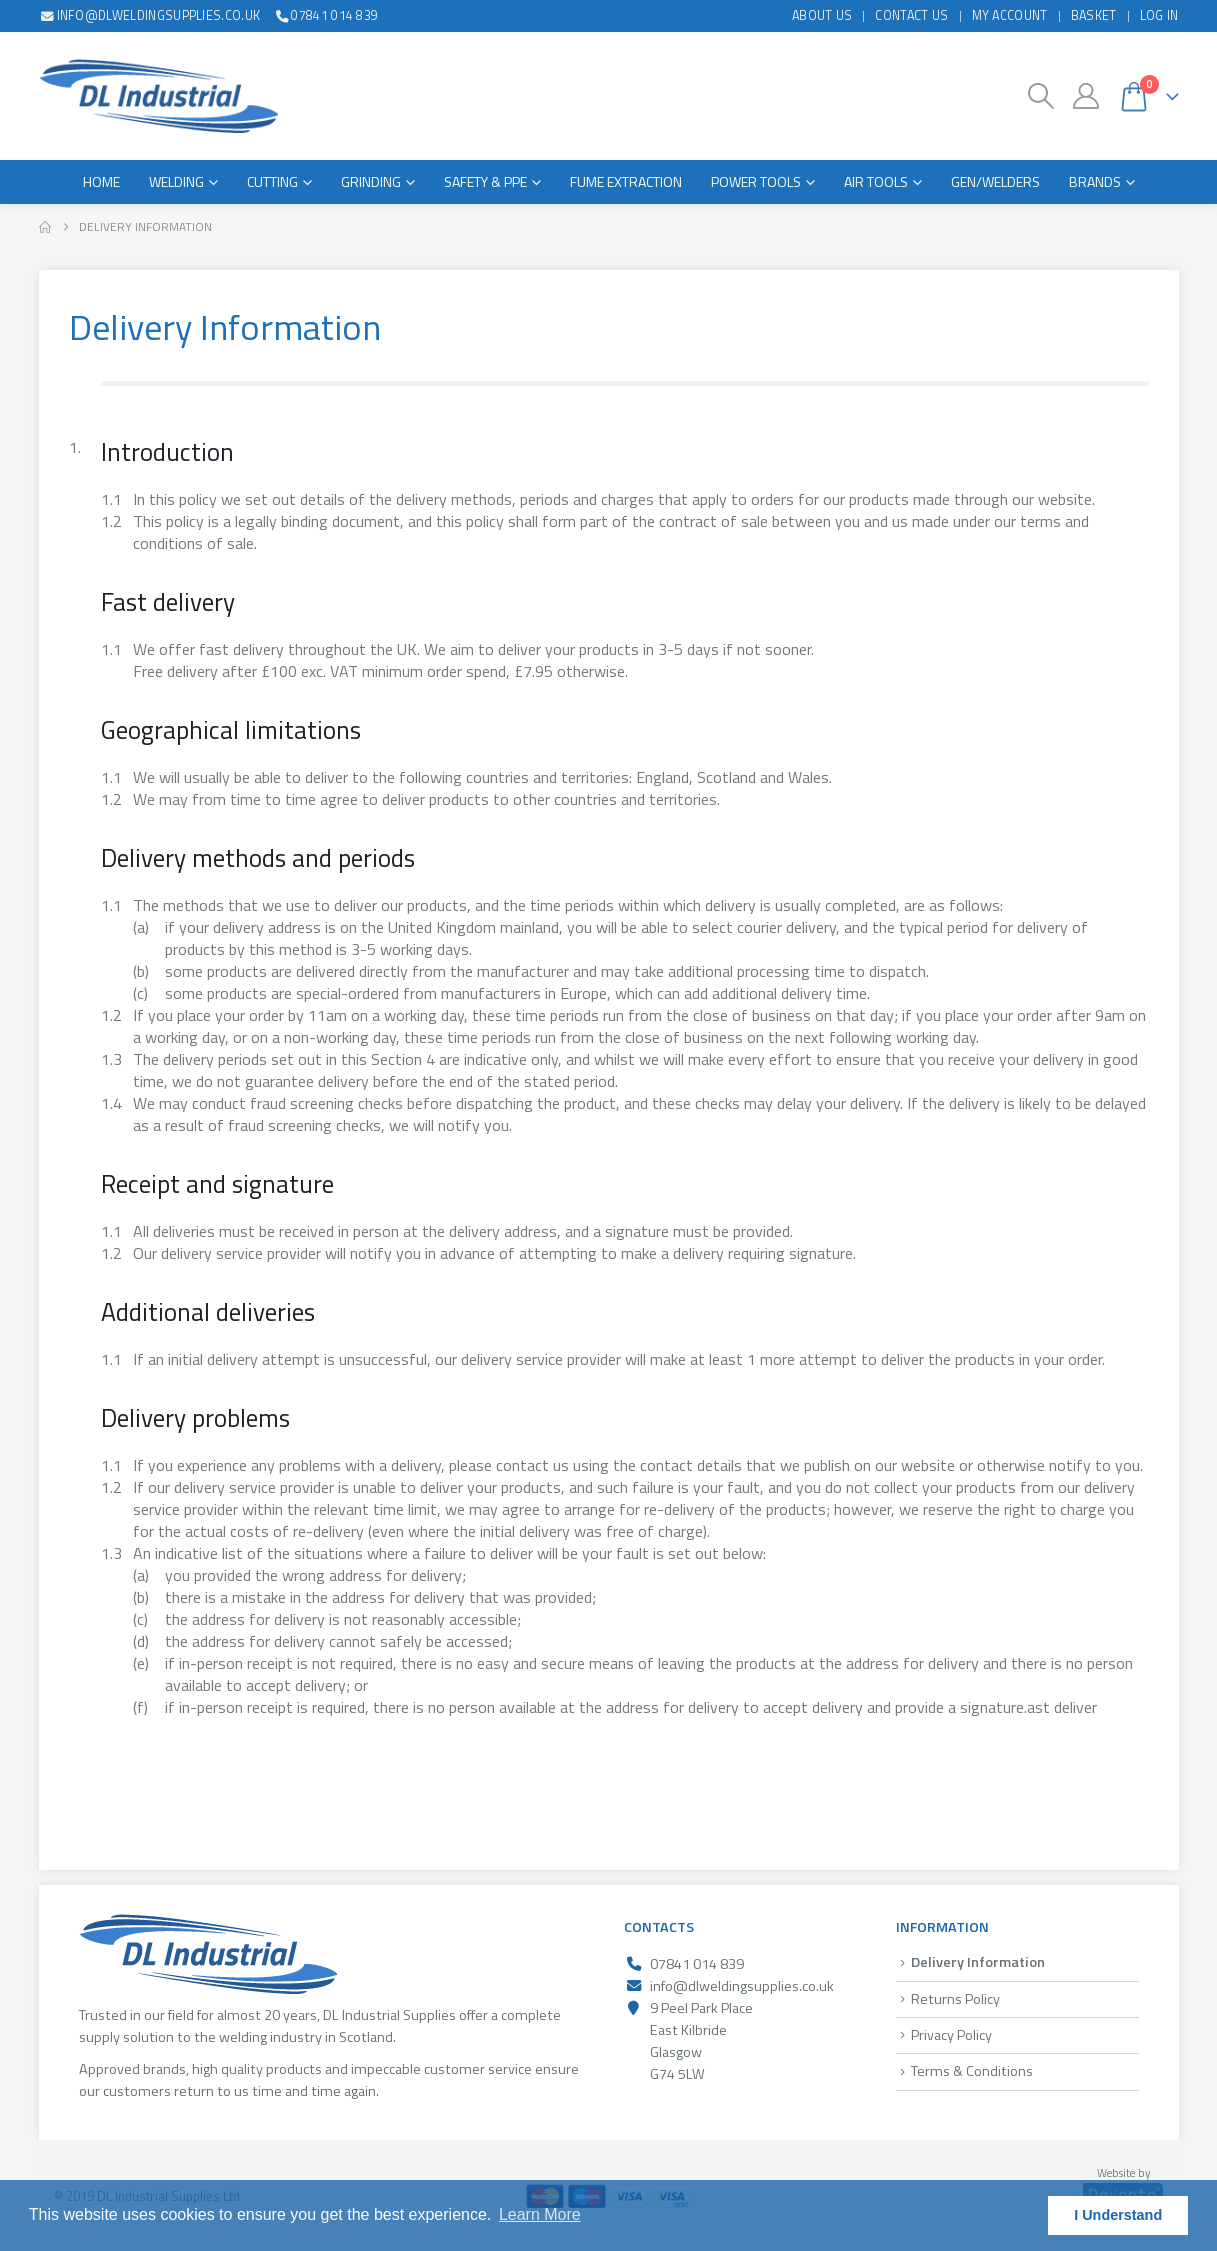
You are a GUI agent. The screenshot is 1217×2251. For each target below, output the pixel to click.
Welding (176, 181)
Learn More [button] (540, 2214)
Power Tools (756, 181)
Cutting (272, 181)
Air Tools (876, 181)
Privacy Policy (951, 2035)
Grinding (371, 181)
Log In (1159, 15)
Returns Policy (955, 1999)
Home (101, 181)
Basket (1094, 15)
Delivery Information (978, 1962)
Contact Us (911, 15)
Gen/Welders (995, 181)
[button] (1040, 96)
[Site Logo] (158, 96)
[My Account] (1085, 96)
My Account (1010, 15)
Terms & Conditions (972, 2071)
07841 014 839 (325, 15)
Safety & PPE (485, 181)
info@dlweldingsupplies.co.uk (150, 15)
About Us (822, 15)
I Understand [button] (1118, 2215)
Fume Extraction (626, 181)
